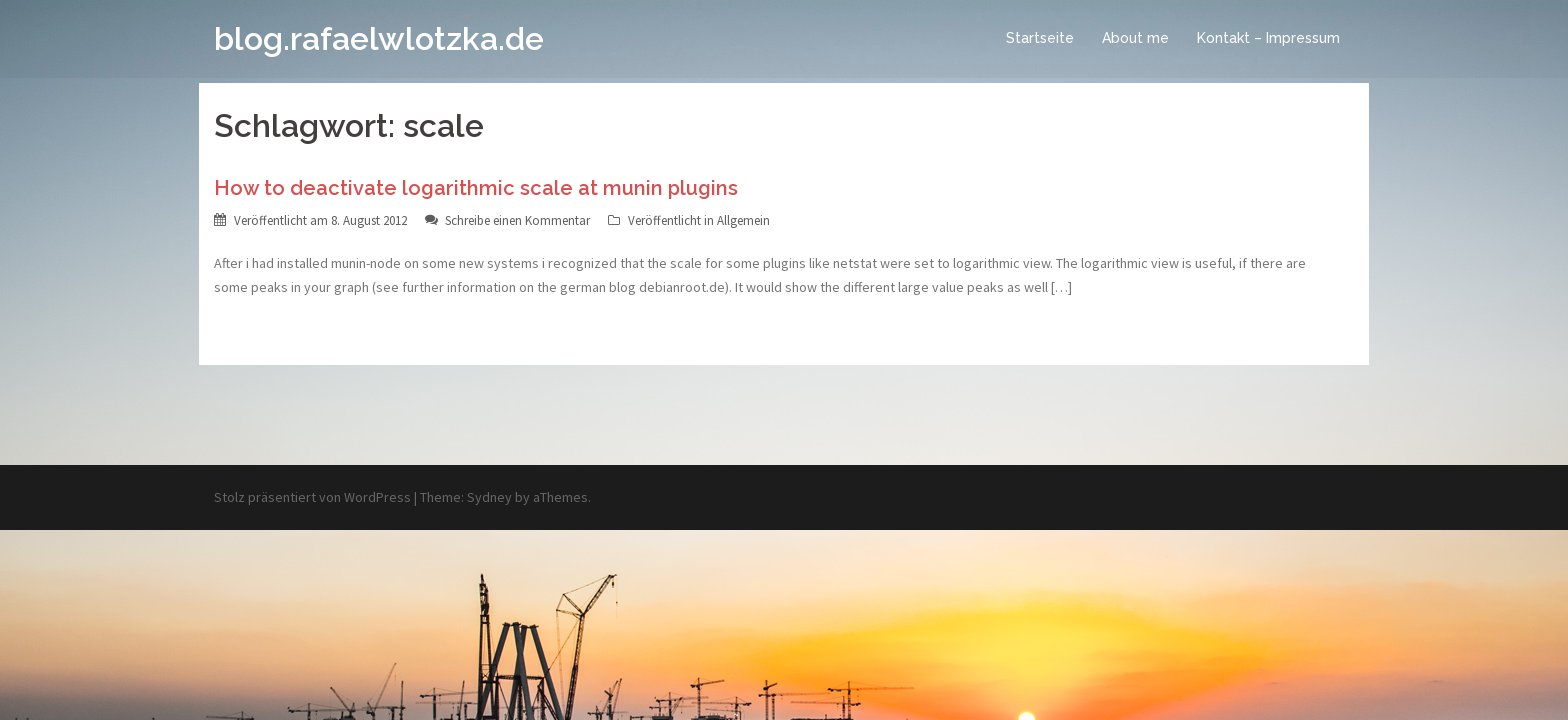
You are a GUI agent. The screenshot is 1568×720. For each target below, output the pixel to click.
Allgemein (743, 220)
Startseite (1040, 38)
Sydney (489, 497)
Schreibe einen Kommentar (517, 220)
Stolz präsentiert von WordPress (312, 497)
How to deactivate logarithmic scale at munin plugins (476, 188)
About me (1135, 38)
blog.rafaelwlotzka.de (379, 38)
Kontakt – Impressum (1268, 38)
